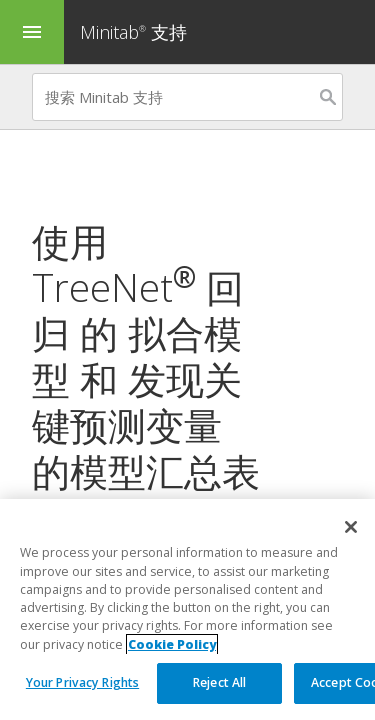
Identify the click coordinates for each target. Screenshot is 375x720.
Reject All (219, 682)
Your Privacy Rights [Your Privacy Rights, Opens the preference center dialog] (82, 682)
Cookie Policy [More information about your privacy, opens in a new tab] (172, 644)
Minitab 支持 (133, 32)
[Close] (351, 527)
